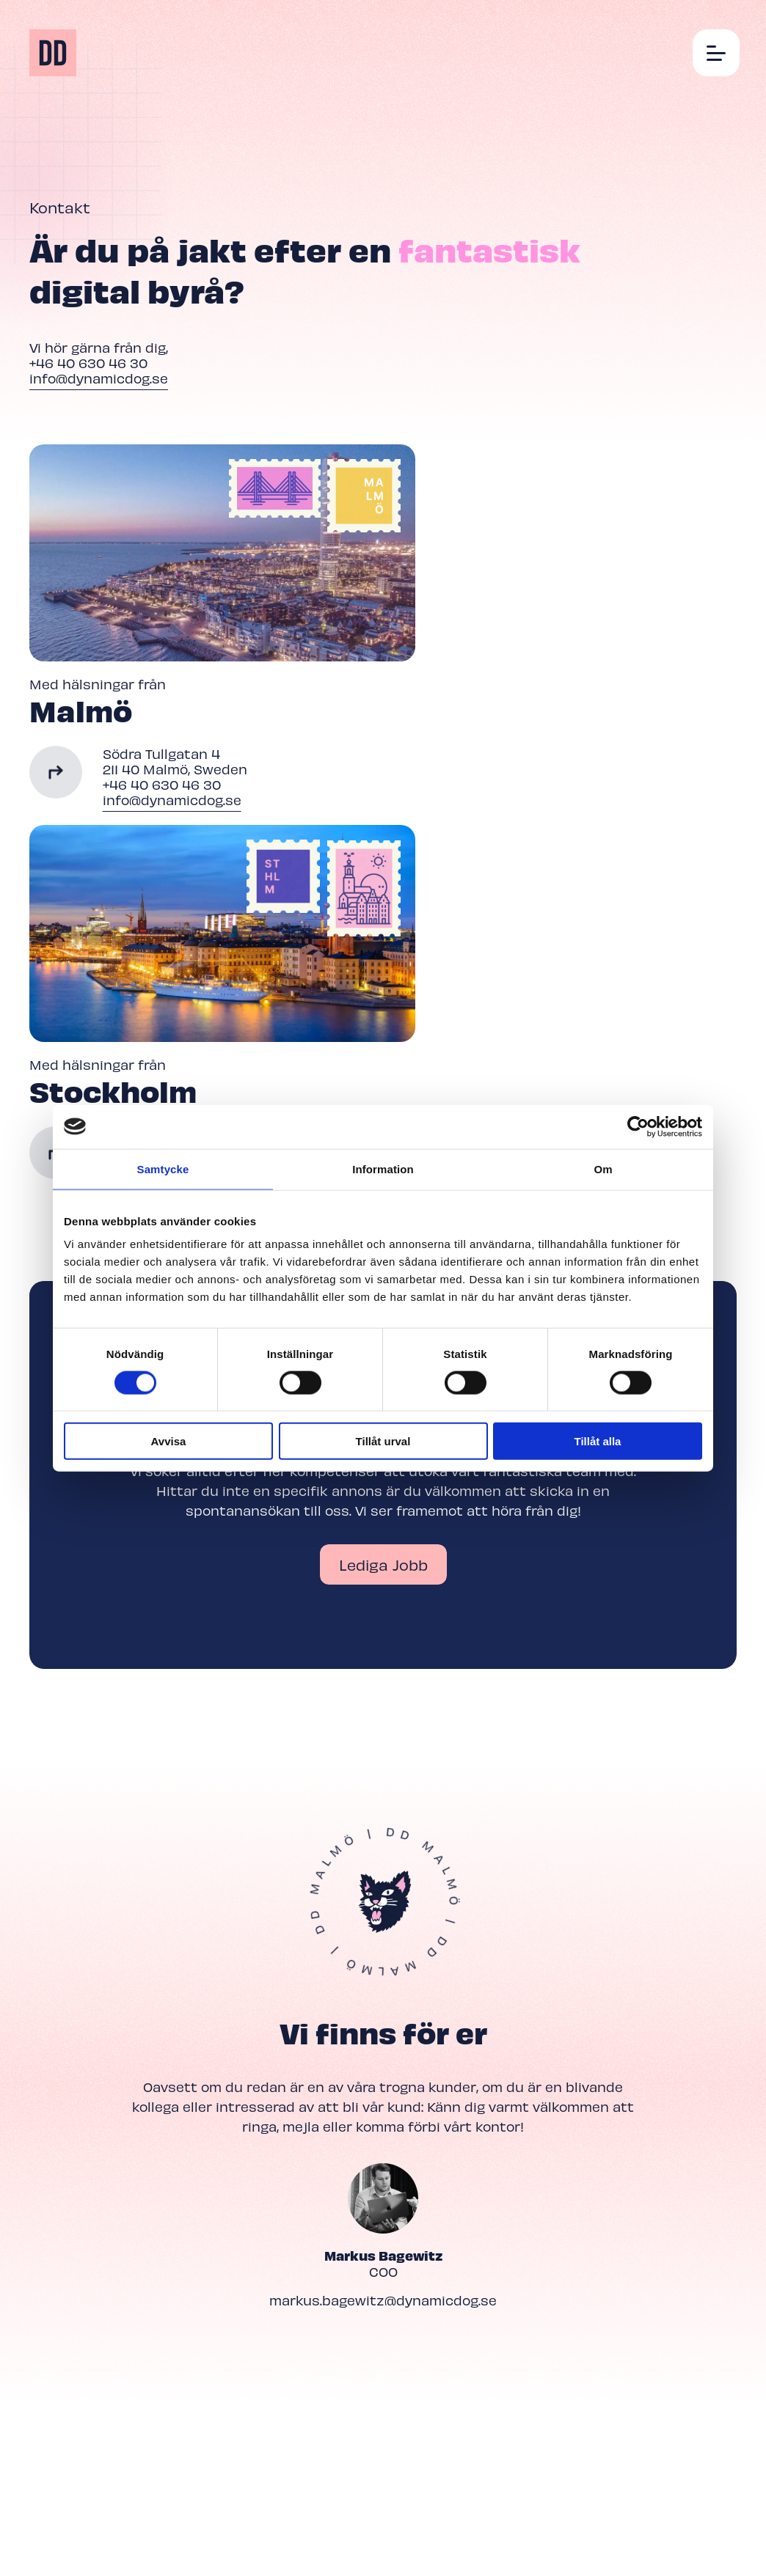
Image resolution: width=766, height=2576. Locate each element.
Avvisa (168, 1441)
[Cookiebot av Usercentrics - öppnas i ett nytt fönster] (638, 1126)
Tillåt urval (383, 1441)
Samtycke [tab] (163, 1168)
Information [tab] (383, 1168)
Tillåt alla (597, 1441)
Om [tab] (603, 1168)
